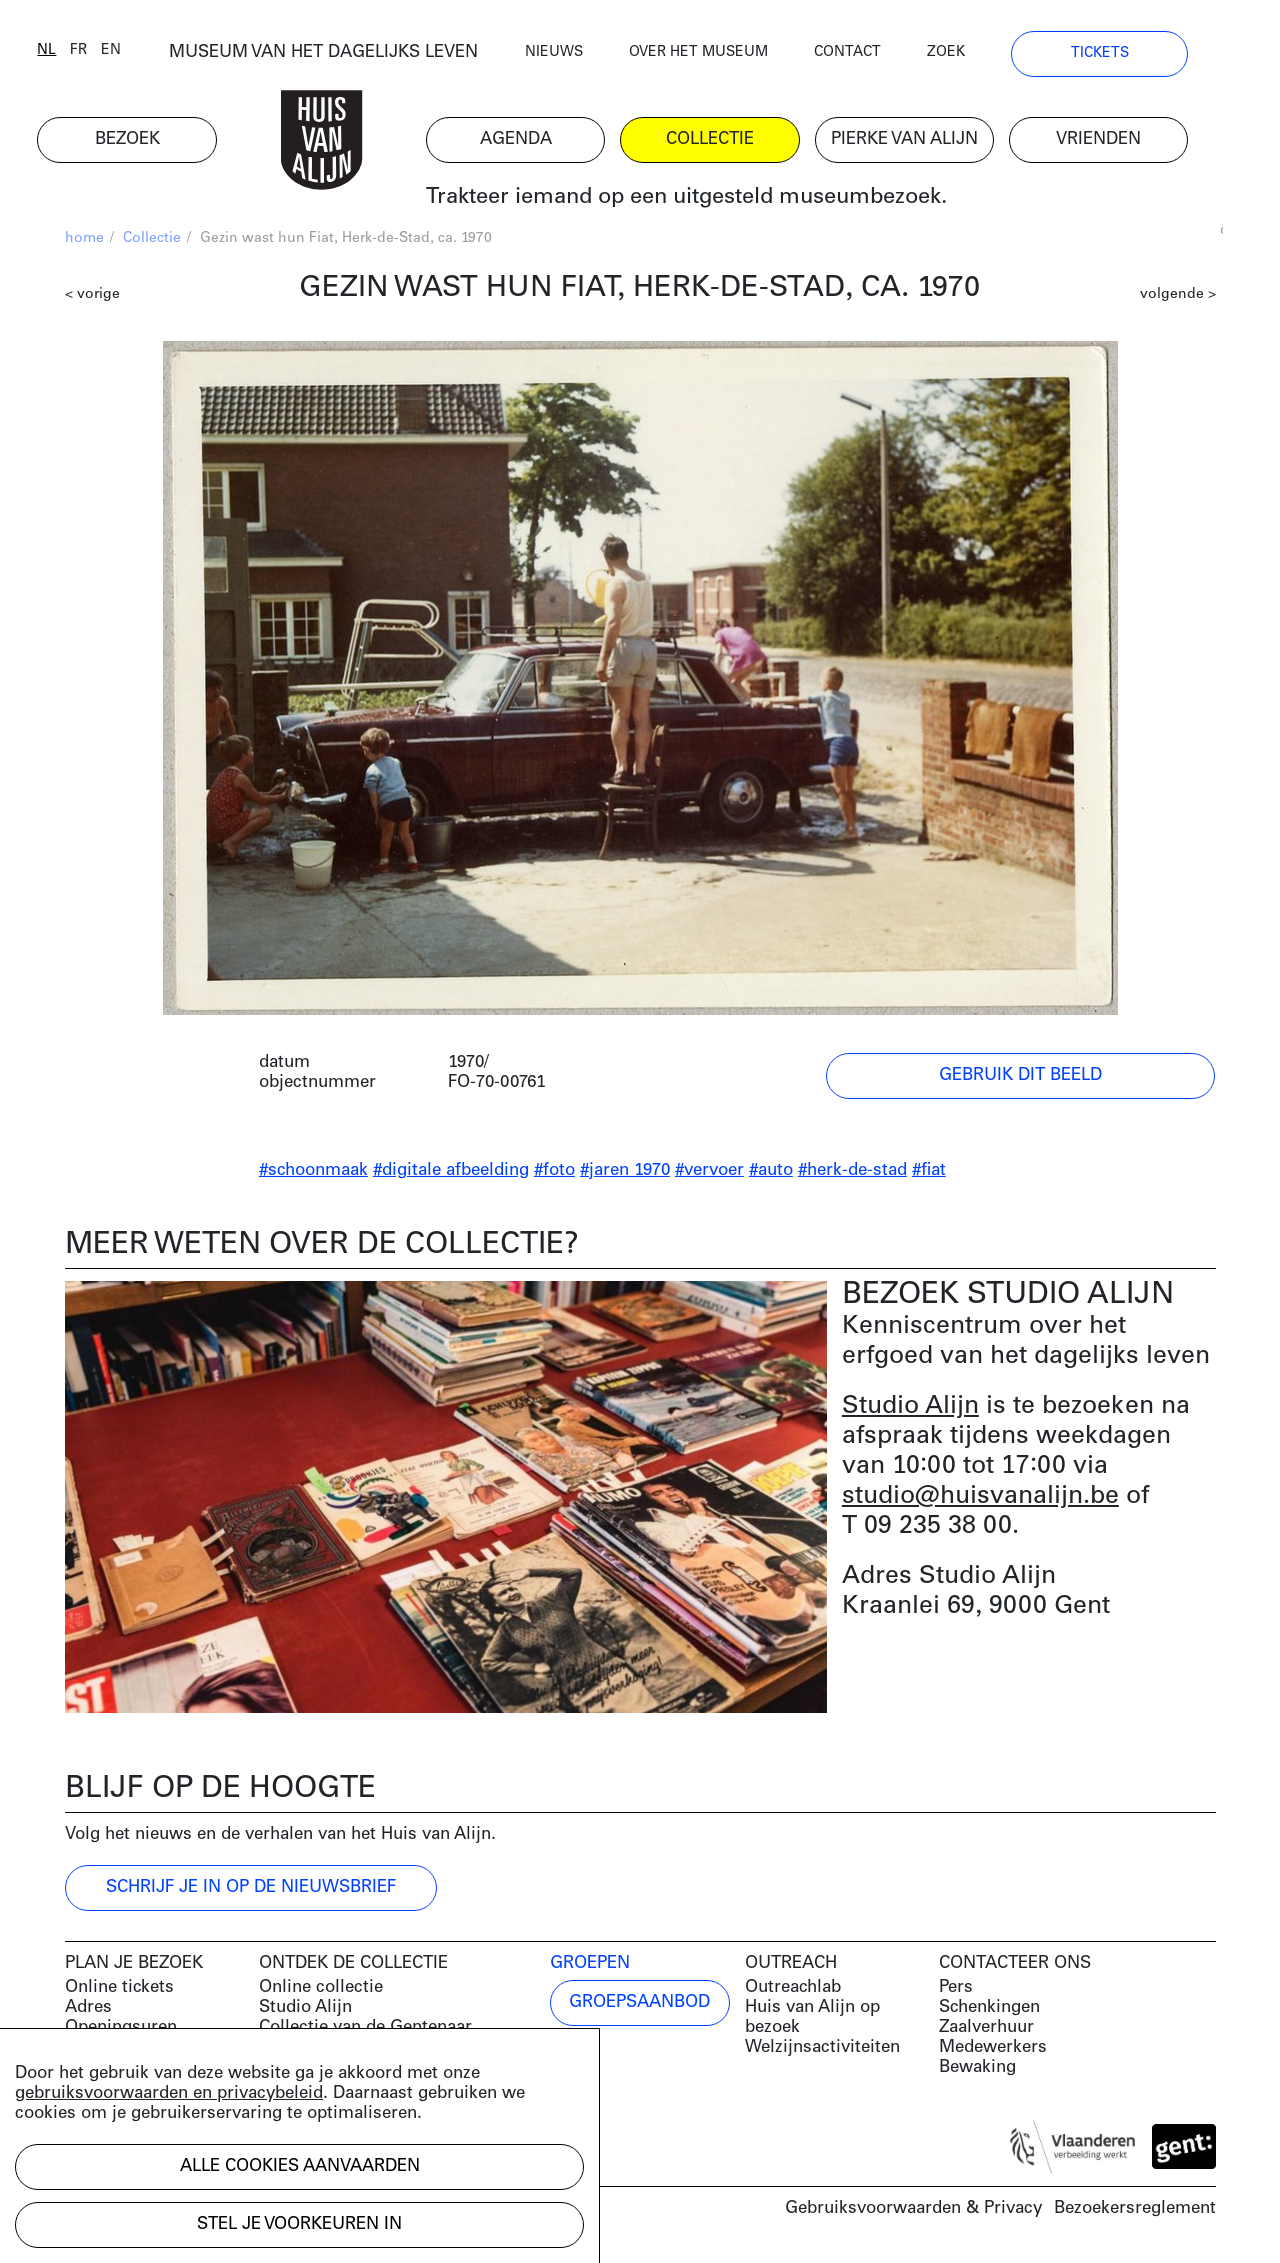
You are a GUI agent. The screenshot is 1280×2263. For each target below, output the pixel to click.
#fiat (929, 1172)
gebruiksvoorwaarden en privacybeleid (169, 2093)
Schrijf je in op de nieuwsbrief (251, 1889)
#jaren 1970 (625, 1172)
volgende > (1178, 296)
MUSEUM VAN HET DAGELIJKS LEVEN (350, 54)
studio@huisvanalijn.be (980, 1498)
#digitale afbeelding (451, 1172)
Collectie (152, 240)
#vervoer (709, 1172)
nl (74, 52)
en (139, 52)
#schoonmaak (313, 1172)
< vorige (92, 296)
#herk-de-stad (852, 1172)
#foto (554, 1172)
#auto (771, 1172)
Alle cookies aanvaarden (300, 2166)
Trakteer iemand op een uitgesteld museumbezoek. (713, 199)
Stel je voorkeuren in (299, 2224)
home (84, 240)
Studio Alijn (910, 1408)
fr (106, 52)
